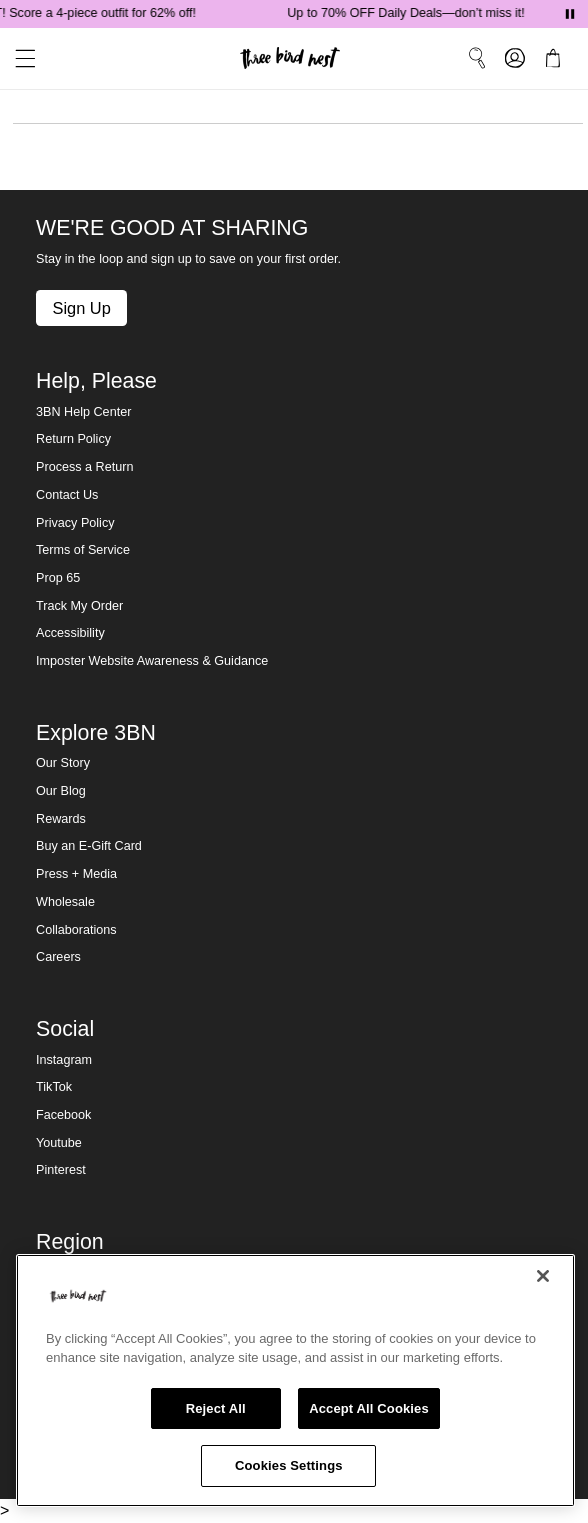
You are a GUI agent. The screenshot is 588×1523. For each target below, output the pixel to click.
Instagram (64, 1060)
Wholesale (65, 902)
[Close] (543, 1276)
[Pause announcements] (570, 14)
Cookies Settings (289, 1465)
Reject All (216, 1408)
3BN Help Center (83, 412)
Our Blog (61, 791)
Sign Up (81, 308)
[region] (295, 1380)
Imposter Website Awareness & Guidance (152, 661)
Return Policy (73, 439)
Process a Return (84, 467)
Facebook (63, 1115)
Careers (58, 957)
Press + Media (76, 874)
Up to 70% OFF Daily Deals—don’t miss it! (411, 13)
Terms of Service (83, 550)
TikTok (54, 1087)
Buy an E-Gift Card (89, 846)
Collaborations (76, 930)
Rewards (61, 819)
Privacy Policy (75, 523)
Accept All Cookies (369, 1408)
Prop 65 (58, 578)
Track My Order (79, 606)
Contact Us (67, 495)
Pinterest (61, 1170)
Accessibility (70, 633)
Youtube (59, 1143)
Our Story (63, 763)
